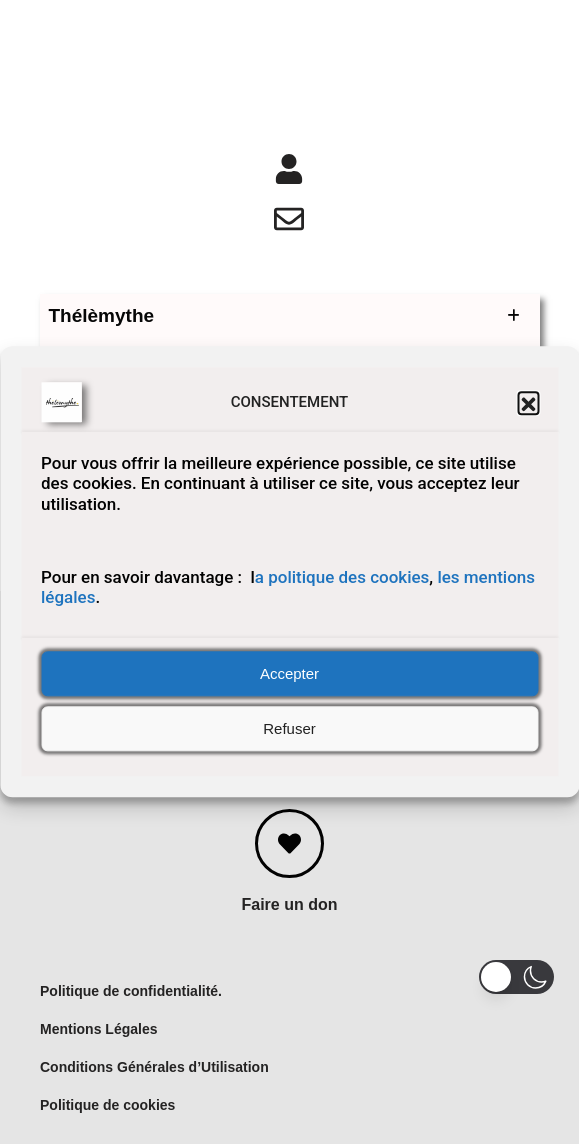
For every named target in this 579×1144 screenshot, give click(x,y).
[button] (528, 402)
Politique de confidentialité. (131, 991)
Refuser (289, 728)
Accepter (289, 673)
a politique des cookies (342, 577)
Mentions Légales (98, 1029)
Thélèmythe (290, 316)
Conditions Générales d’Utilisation (154, 1067)
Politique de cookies (107, 1105)
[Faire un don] (289, 843)
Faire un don (290, 904)
